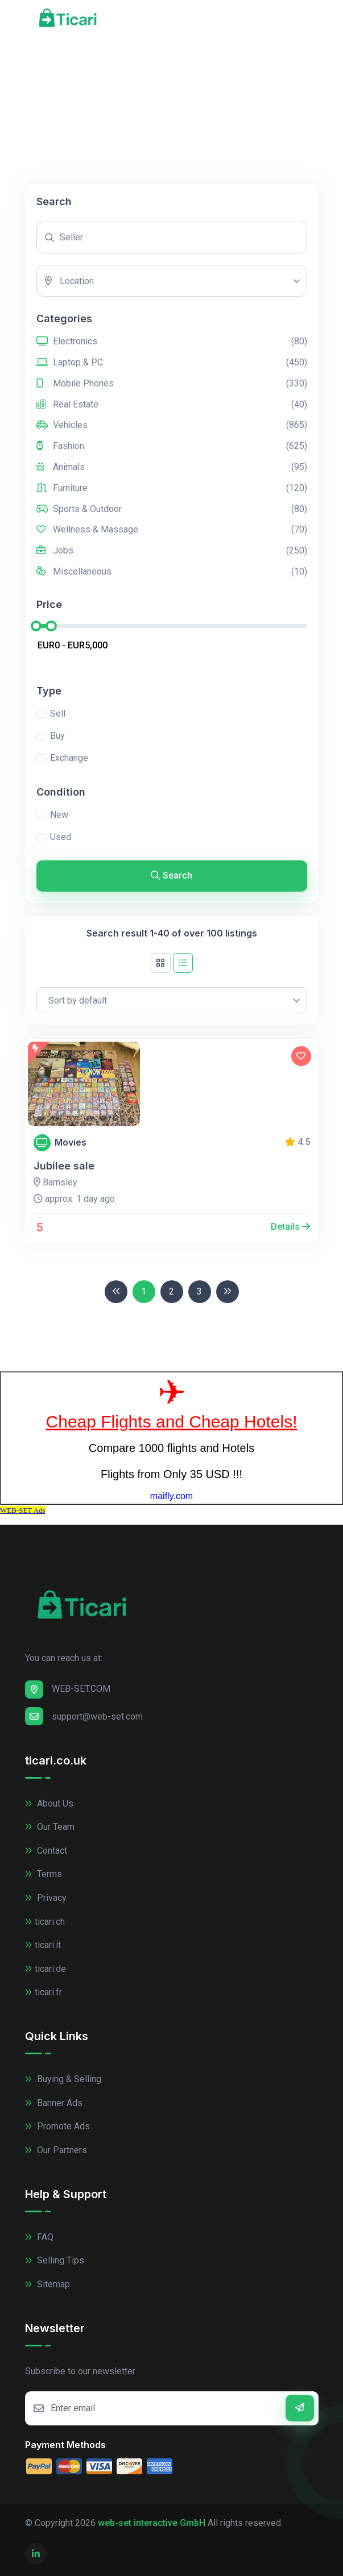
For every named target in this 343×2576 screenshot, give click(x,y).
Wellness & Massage (171, 530)
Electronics (171, 342)
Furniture (171, 488)
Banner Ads (53, 2103)
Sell (57, 713)
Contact (46, 1850)
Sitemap (47, 2284)
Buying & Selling (63, 2079)
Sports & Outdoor (171, 509)
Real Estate (171, 405)
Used (60, 836)
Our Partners (56, 2150)
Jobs (171, 551)
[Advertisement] (171, 98)
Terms (43, 1873)
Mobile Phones (171, 384)
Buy (57, 735)
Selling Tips (54, 2260)
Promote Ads (57, 2126)
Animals (171, 467)
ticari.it (43, 1945)
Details (290, 1226)
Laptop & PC (171, 363)
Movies (70, 1142)
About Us (49, 1803)
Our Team (50, 1826)
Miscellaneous (171, 572)
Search (171, 875)
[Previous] (116, 1291)
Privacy (46, 1897)
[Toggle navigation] (312, 20)
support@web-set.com (84, 1716)
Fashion (171, 446)
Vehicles (171, 425)
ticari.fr (43, 1992)
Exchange (69, 757)
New (59, 814)
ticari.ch (45, 1921)
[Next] (227, 1291)
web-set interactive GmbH (151, 2522)
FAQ (39, 2237)
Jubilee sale (64, 1166)
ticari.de (45, 1968)
